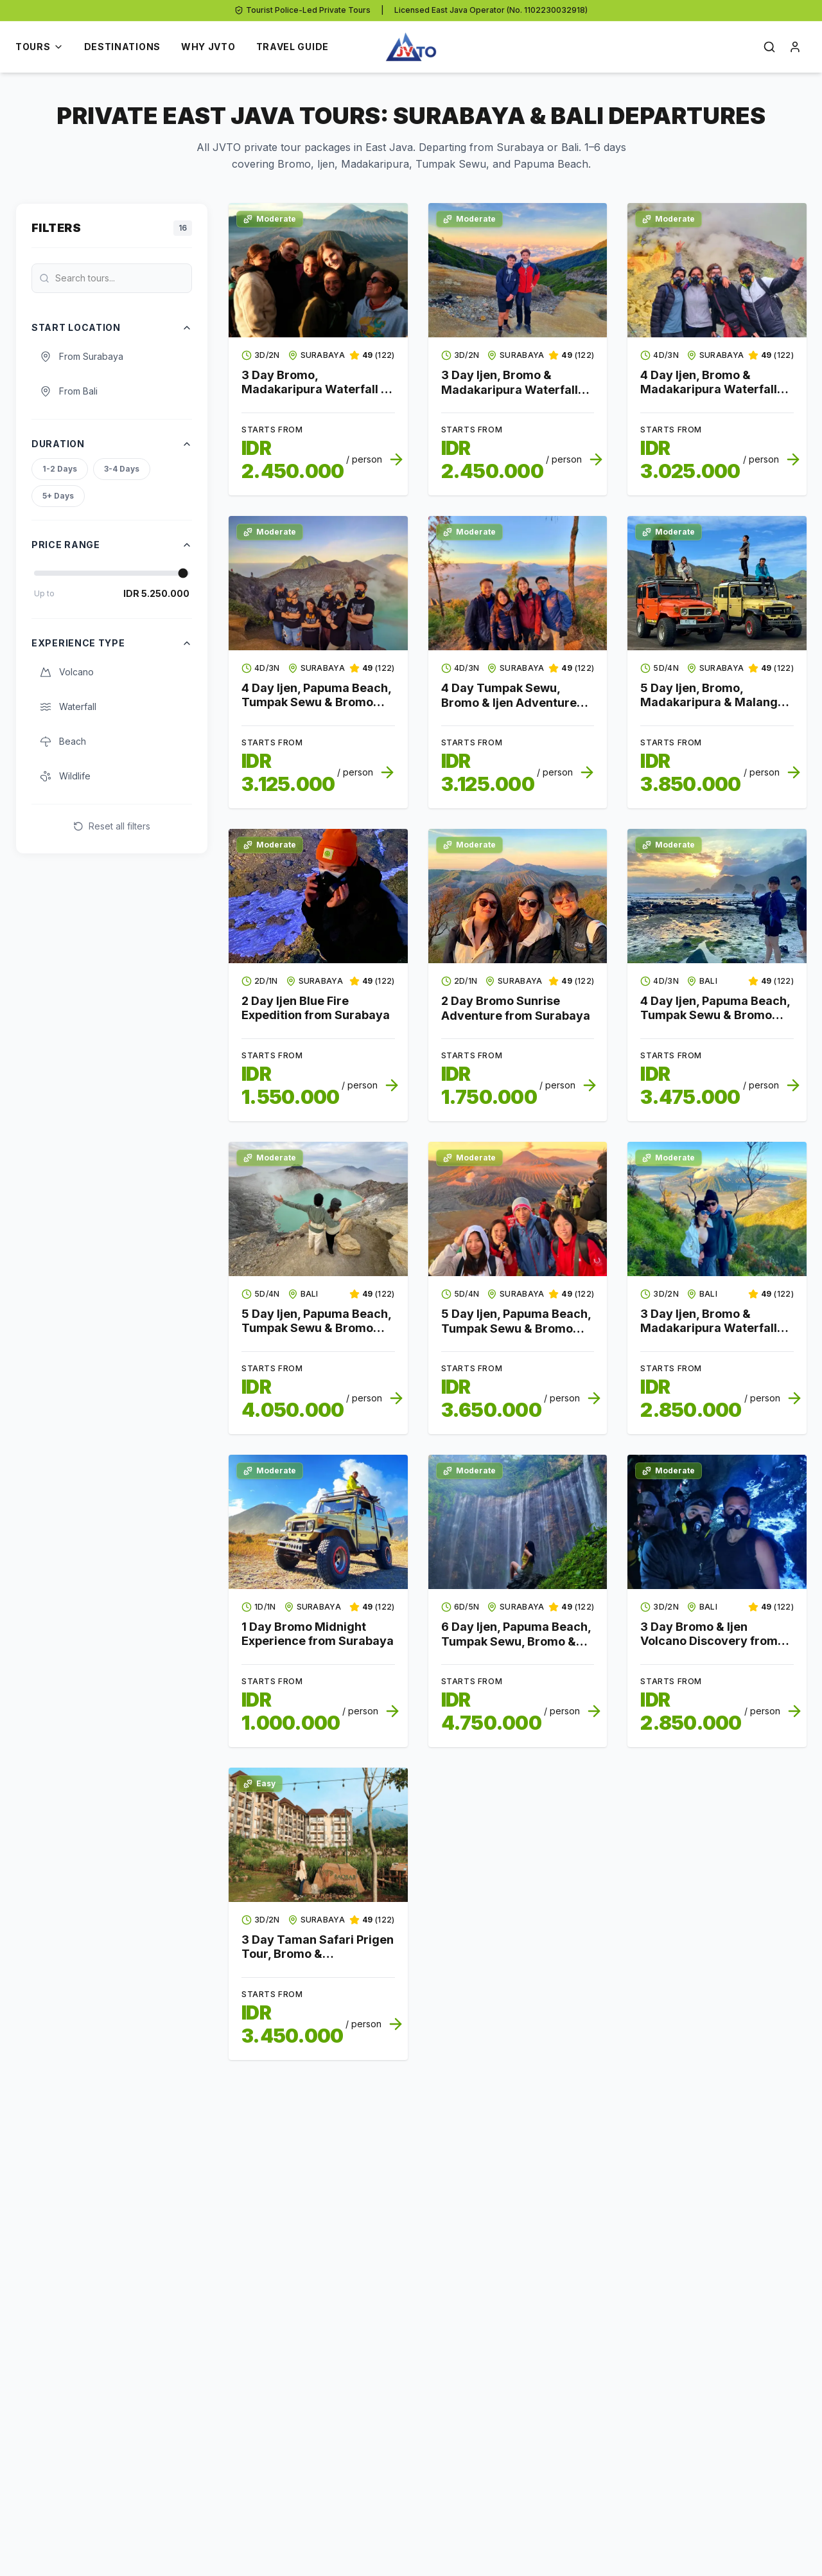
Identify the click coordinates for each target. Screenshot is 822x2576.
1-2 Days (59, 469)
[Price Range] (111, 573)
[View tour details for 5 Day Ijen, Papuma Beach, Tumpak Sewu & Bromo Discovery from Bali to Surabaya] (318, 1209)
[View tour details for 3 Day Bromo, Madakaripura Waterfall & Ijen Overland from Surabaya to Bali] (318, 270)
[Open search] (769, 46)
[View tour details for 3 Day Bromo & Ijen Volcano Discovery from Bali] (717, 1522)
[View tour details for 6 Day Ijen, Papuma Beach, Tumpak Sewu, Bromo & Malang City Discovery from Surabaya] (518, 1522)
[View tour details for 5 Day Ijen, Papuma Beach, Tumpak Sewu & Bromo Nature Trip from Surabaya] (518, 1209)
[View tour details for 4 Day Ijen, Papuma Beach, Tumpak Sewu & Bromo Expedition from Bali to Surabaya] (717, 896)
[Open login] (795, 46)
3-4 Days (121, 469)
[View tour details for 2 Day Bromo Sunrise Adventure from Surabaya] (518, 896)
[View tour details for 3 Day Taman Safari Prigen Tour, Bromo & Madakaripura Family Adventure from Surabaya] (318, 1835)
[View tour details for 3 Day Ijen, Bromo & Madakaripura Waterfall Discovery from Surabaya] (518, 270)
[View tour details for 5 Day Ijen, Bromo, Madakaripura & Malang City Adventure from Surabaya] (717, 583)
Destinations (122, 46)
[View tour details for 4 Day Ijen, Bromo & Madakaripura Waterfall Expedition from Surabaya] (717, 270)
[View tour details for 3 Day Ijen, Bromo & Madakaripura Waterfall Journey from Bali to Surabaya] (717, 1209)
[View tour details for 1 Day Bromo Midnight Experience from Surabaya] (318, 1522)
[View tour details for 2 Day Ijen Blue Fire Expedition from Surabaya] (318, 896)
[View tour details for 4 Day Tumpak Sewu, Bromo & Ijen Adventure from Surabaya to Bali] (518, 583)
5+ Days (58, 496)
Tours (39, 46)
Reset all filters (111, 826)
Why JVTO (208, 46)
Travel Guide (292, 46)
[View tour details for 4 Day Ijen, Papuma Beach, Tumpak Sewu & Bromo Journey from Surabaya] (318, 583)
